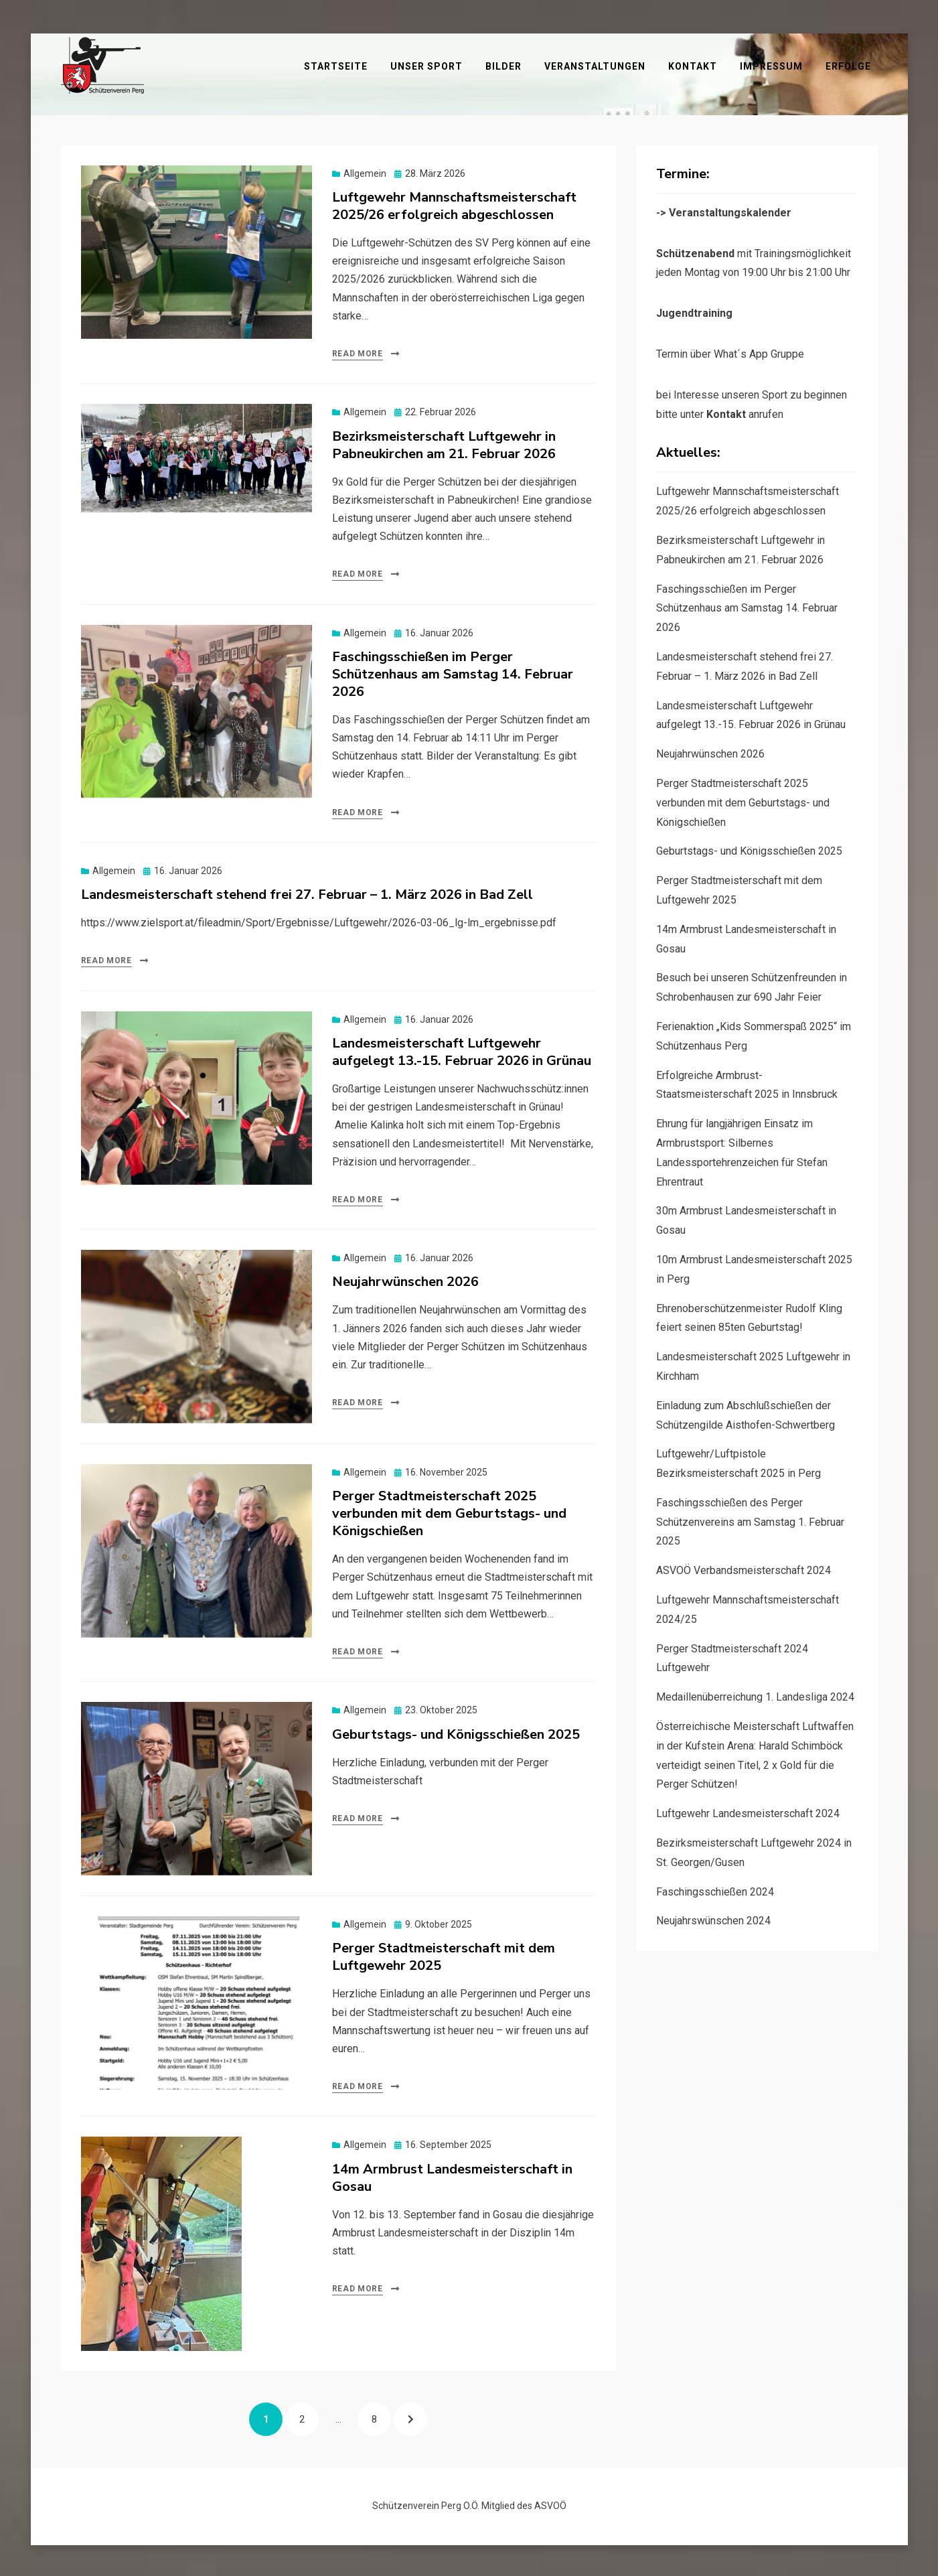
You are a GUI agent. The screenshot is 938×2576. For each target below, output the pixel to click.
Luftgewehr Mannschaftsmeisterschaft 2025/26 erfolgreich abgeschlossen (454, 203)
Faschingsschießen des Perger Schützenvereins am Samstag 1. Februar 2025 (750, 1519)
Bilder (567, 64)
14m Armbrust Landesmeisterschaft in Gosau (452, 2175)
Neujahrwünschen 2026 (405, 1280)
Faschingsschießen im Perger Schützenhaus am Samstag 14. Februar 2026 (452, 671)
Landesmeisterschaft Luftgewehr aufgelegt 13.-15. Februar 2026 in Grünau (461, 1049)
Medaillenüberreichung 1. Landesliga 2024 (755, 1694)
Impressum (834, 64)
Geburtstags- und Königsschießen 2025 (456, 1732)
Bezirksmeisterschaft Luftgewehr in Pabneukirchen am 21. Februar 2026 (444, 442)
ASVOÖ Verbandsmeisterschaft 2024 (743, 1567)
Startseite (399, 64)
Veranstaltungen (658, 64)
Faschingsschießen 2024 (715, 1889)
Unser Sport (490, 64)
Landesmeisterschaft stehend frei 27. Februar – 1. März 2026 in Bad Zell (307, 892)
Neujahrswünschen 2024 (713, 1918)
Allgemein (364, 170)
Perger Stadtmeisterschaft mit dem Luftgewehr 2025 (443, 1954)
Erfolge (855, 81)
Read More (357, 351)
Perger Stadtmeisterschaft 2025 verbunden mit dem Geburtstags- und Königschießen (449, 1510)
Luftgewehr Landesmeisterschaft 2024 (748, 1810)
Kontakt (756, 64)
